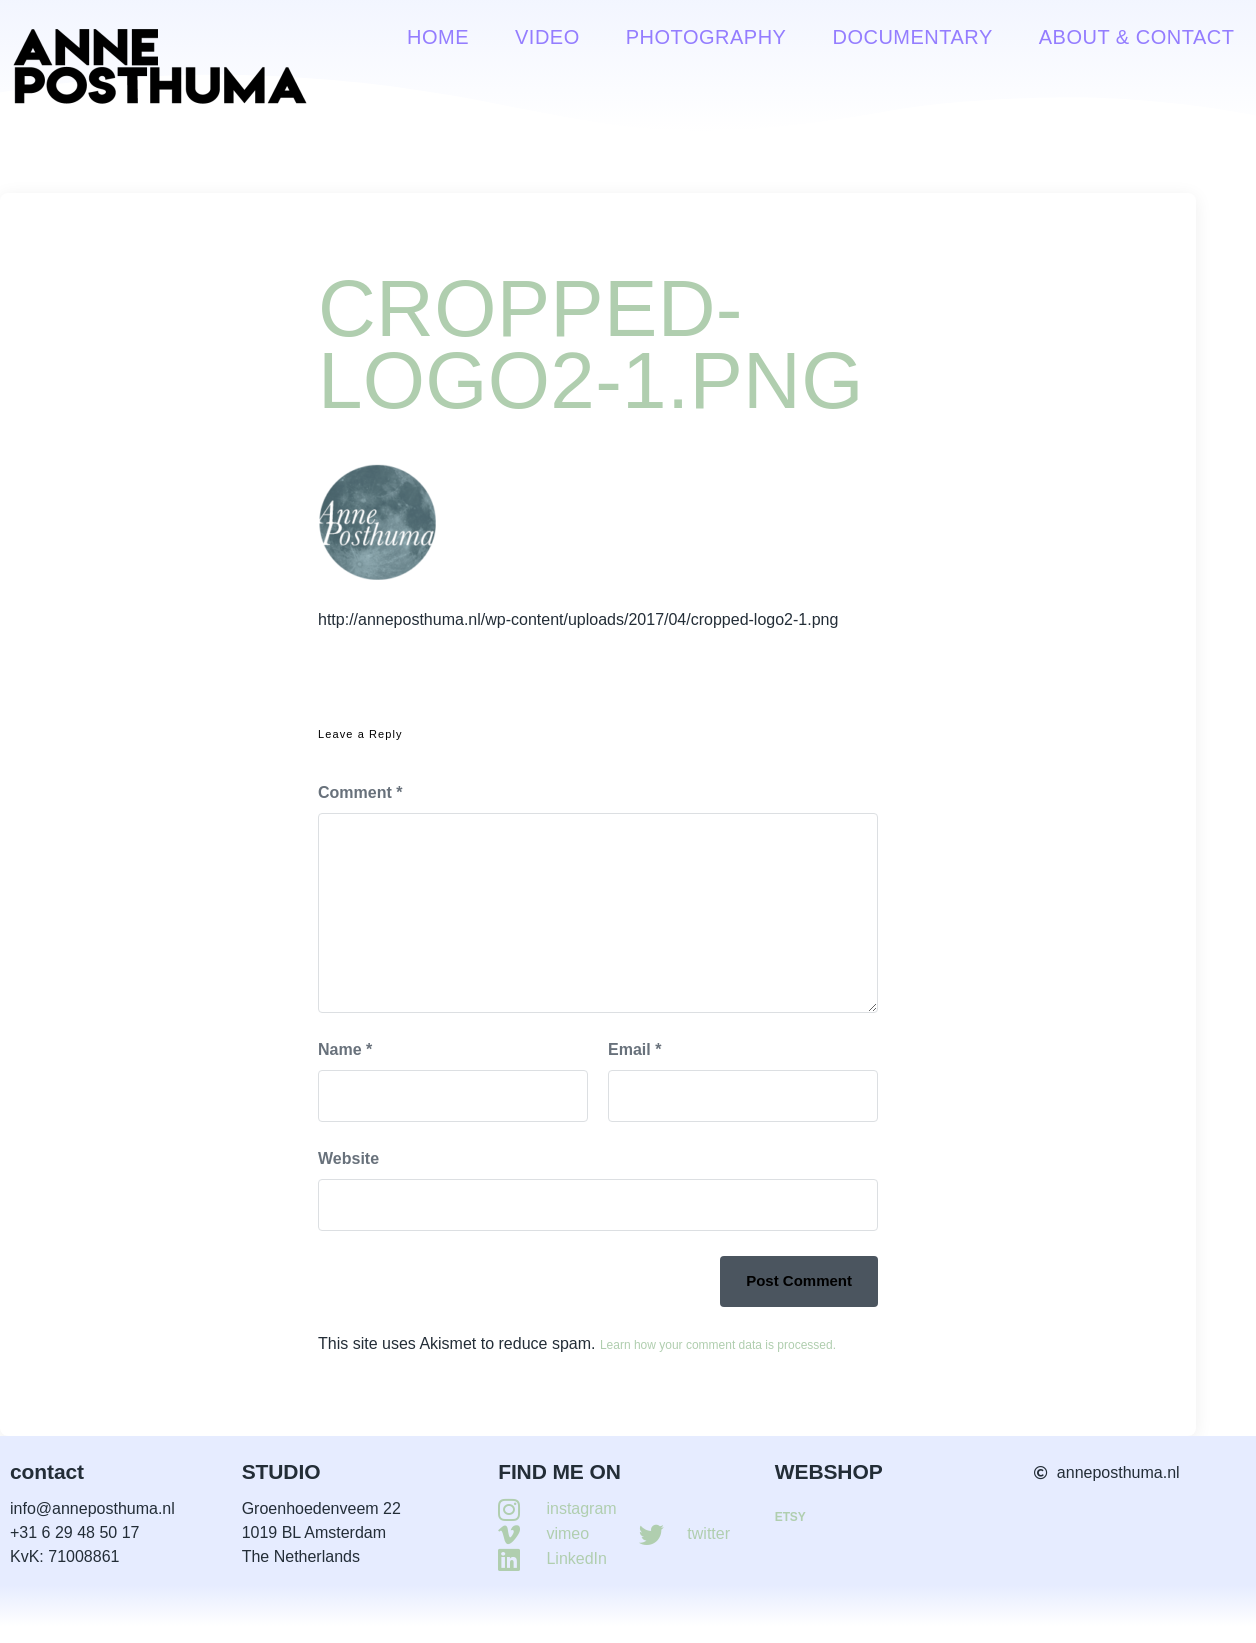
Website (348, 1158)
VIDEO (547, 37)
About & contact (1137, 37)
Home (438, 37)
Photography (706, 37)
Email (634, 1049)
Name (345, 1049)
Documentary (912, 37)
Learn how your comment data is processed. (718, 1345)
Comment (360, 792)
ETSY (790, 1517)
